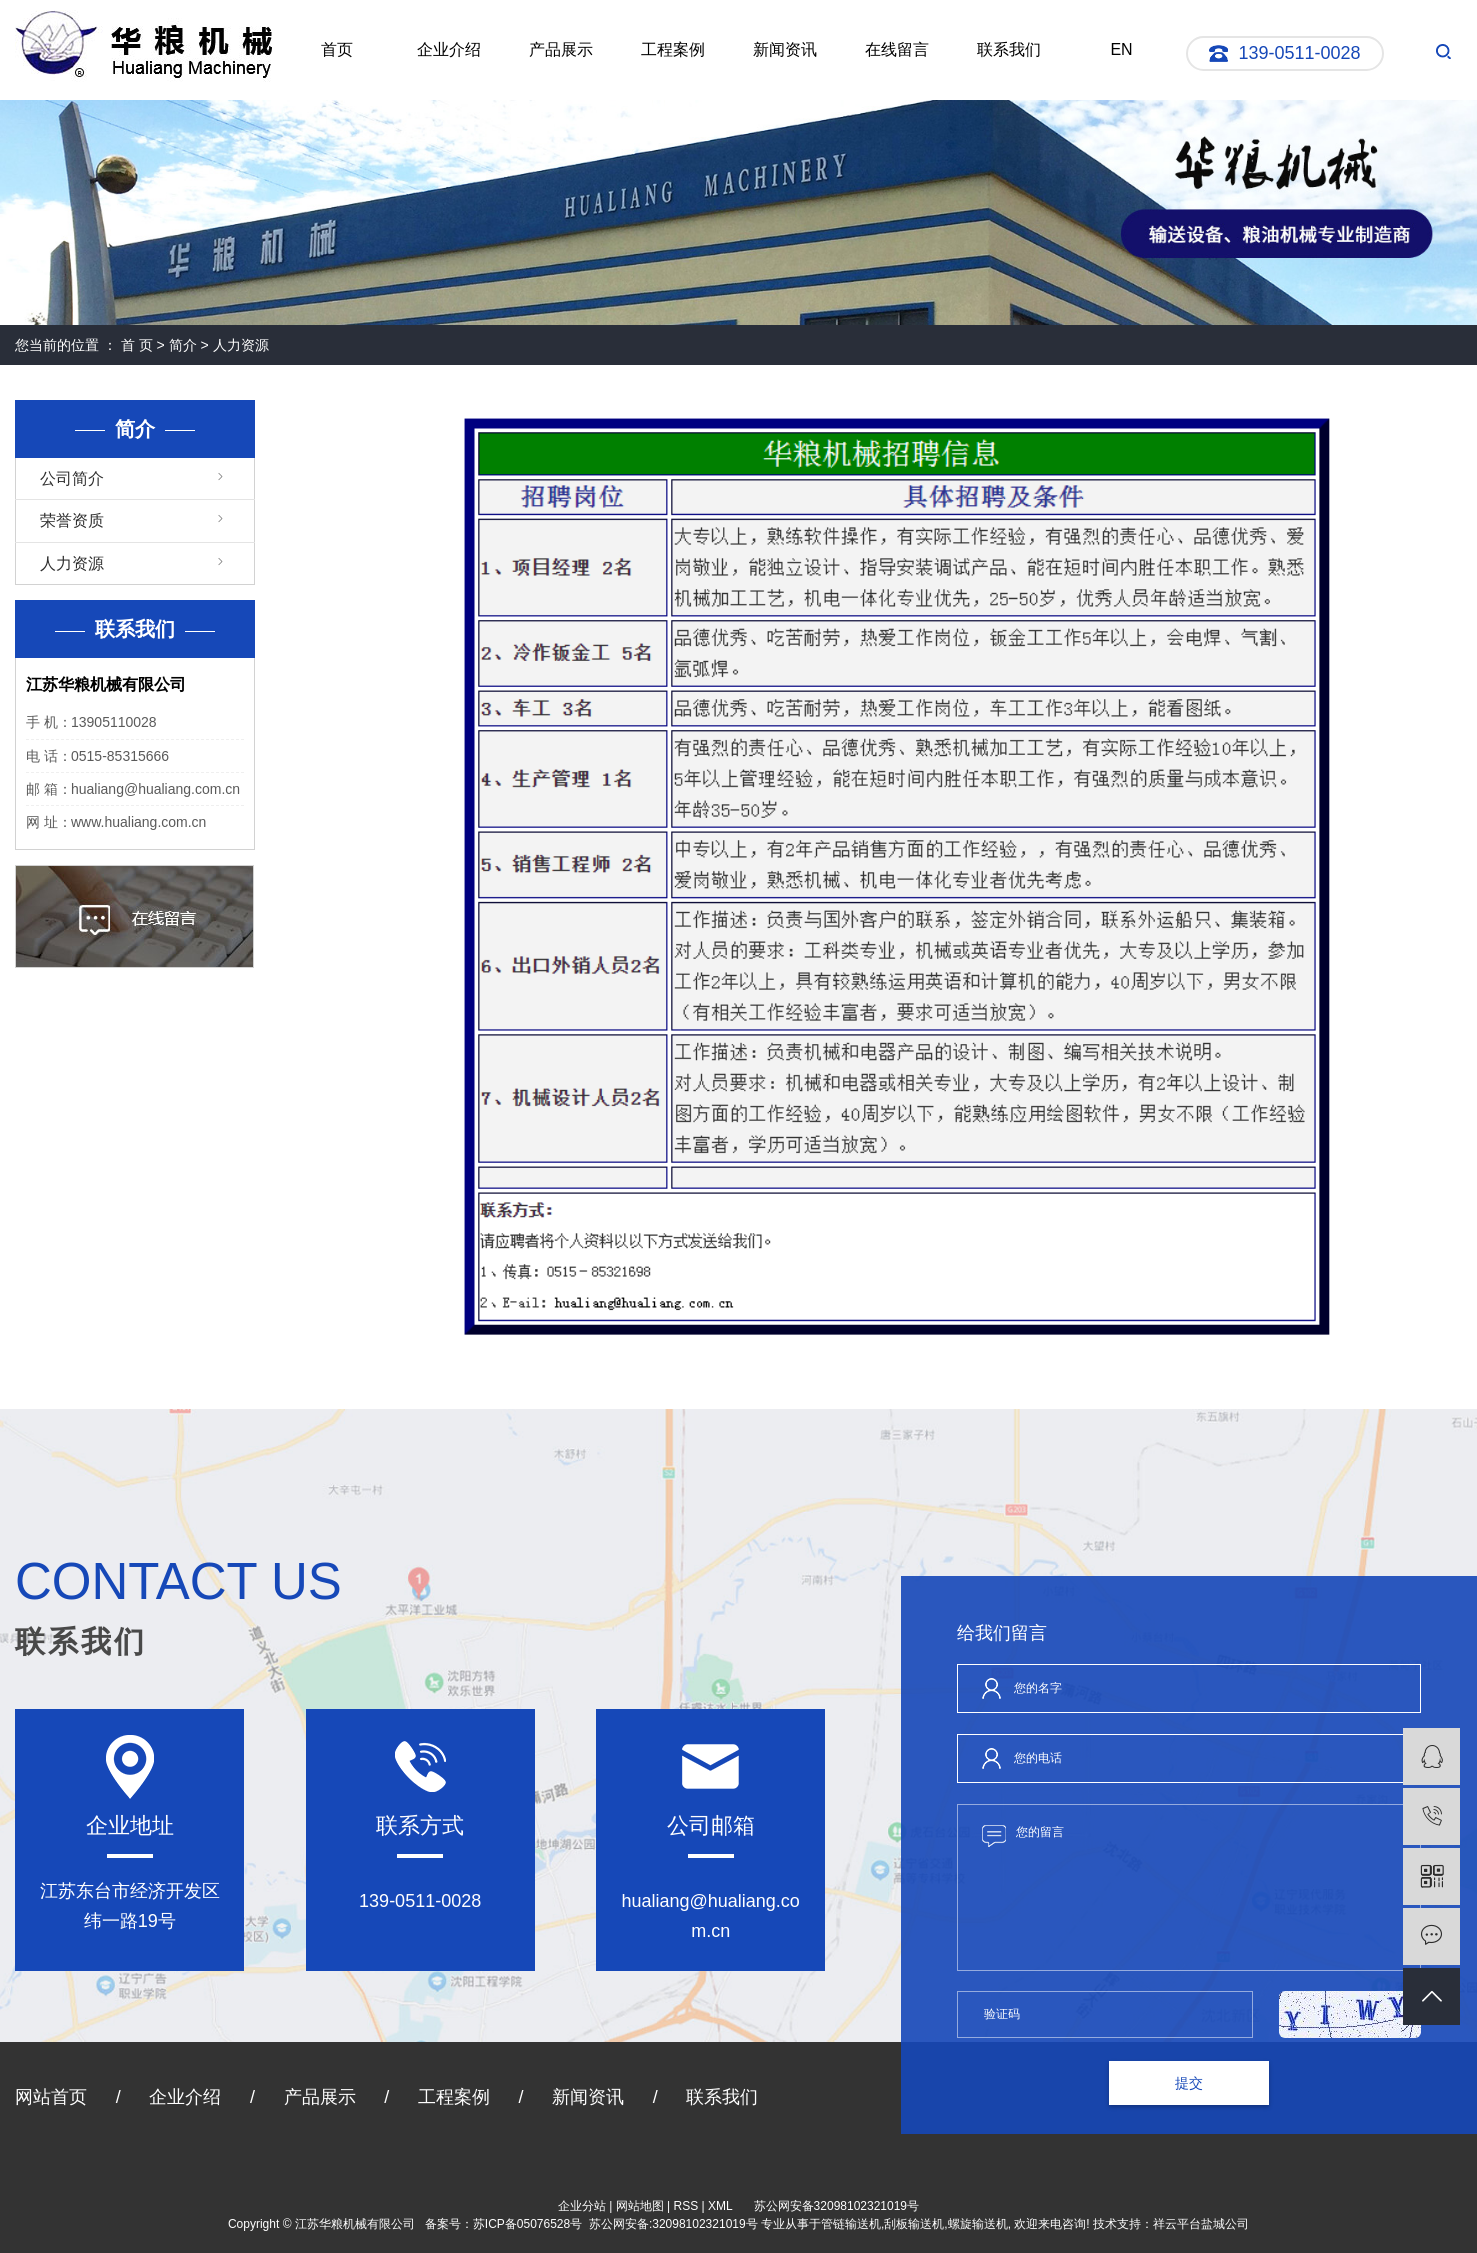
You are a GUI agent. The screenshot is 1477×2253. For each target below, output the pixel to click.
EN (1121, 49)
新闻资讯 (785, 49)
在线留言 (897, 49)
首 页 (137, 345)
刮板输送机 (914, 2224)
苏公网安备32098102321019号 (836, 2206)
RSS (686, 2206)
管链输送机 (851, 2224)
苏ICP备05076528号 (527, 2224)
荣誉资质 (72, 520)
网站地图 (640, 2206)
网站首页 (51, 2097)
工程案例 (673, 49)
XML (720, 2206)
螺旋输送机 (978, 2224)
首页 (337, 49)
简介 (183, 345)
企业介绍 (449, 49)
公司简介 (72, 478)
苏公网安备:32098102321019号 (673, 2224)
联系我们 (1009, 49)
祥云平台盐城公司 (1201, 2224)
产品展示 (561, 49)
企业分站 (582, 2206)
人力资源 (72, 563)
